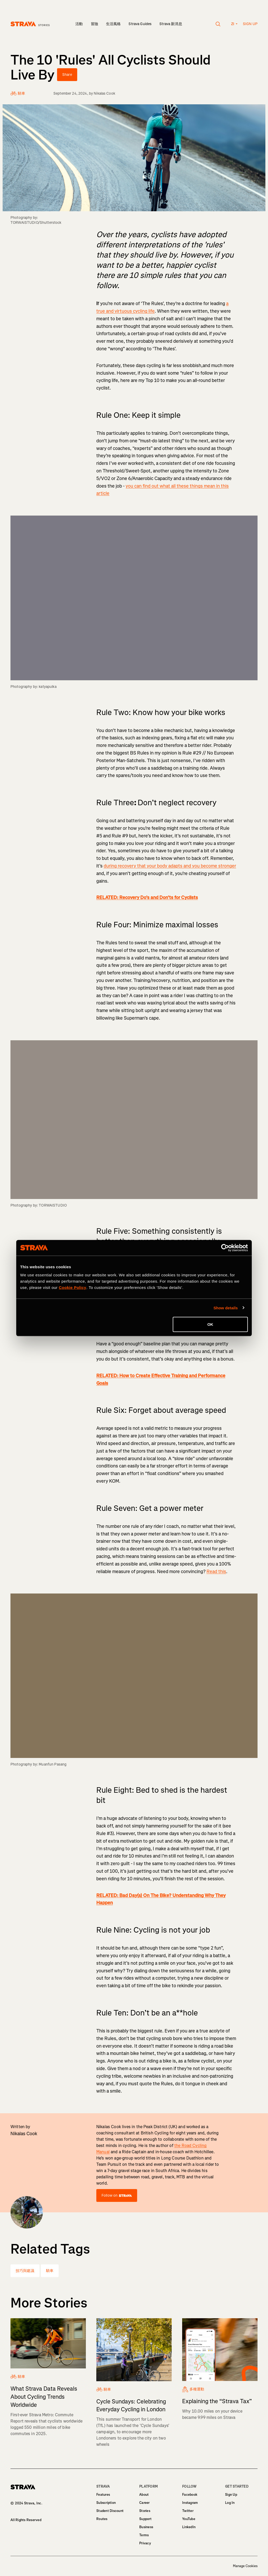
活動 (79, 23)
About (144, 2494)
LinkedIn (189, 2527)
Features (103, 2494)
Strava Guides (140, 23)
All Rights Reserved (25, 2520)
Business (146, 2527)
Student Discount (110, 2511)
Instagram (190, 2502)
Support (145, 2519)
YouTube (188, 2519)
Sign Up (231, 2494)
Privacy (145, 2543)
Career (144, 2502)
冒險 (94, 23)
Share (67, 74)
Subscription (106, 2502)
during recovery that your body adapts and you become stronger (170, 866)
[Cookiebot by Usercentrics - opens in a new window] (225, 1248)
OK (210, 1324)
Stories (144, 2511)
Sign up (250, 23)
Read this (216, 1571)
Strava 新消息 (170, 23)
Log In (230, 2502)
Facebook (189, 2494)
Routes (102, 2519)
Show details (226, 1307)
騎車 (49, 2270)
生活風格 (113, 23)
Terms (144, 2535)
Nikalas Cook (104, 93)
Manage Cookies (245, 2566)
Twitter (187, 2511)
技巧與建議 (25, 2270)
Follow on (117, 2195)
